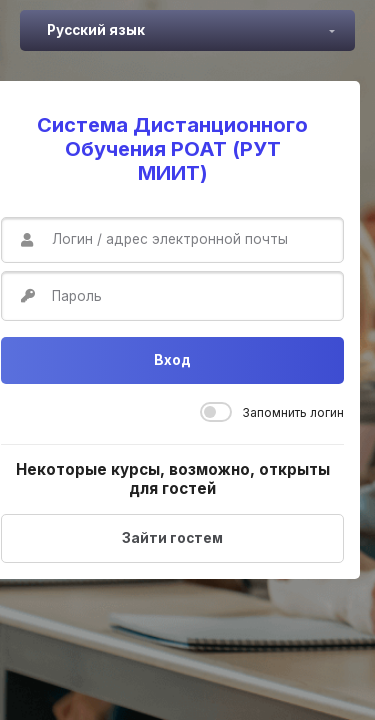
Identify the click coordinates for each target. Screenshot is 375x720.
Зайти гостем (172, 538)
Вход (172, 360)
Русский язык (96, 30)
